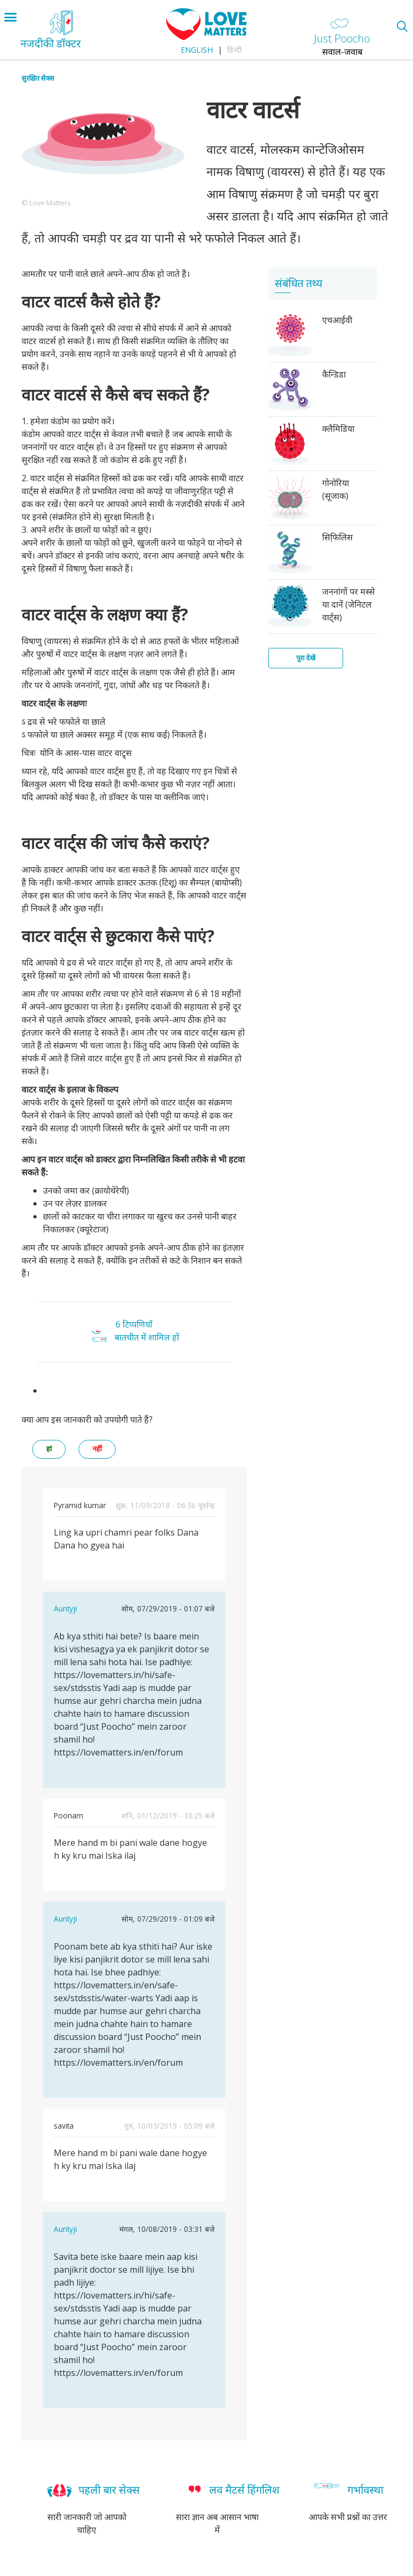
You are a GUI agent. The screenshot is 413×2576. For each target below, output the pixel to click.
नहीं (97, 1449)
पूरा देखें (305, 657)
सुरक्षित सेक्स (38, 78)
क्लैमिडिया (338, 428)
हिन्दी (234, 50)
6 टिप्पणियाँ (134, 1324)
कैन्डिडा (334, 374)
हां (49, 1449)
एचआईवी (337, 320)
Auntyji (65, 1608)
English (197, 50)
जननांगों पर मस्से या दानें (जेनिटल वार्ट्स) (348, 604)
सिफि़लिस (337, 537)
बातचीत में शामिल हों (147, 1337)
